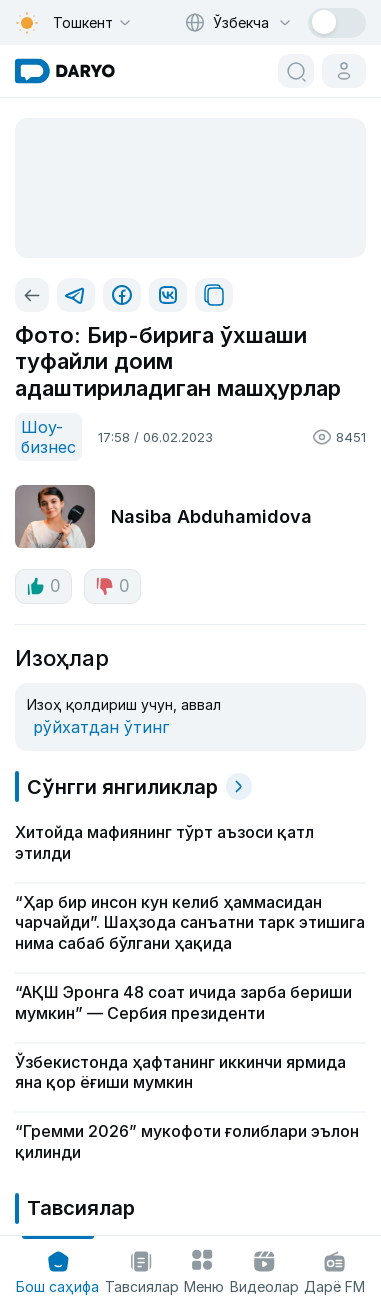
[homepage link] (65, 71)
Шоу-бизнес (48, 437)
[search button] (296, 71)
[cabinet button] (344, 71)
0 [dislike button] (112, 586)
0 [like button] (43, 586)
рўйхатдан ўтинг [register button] (101, 727)
